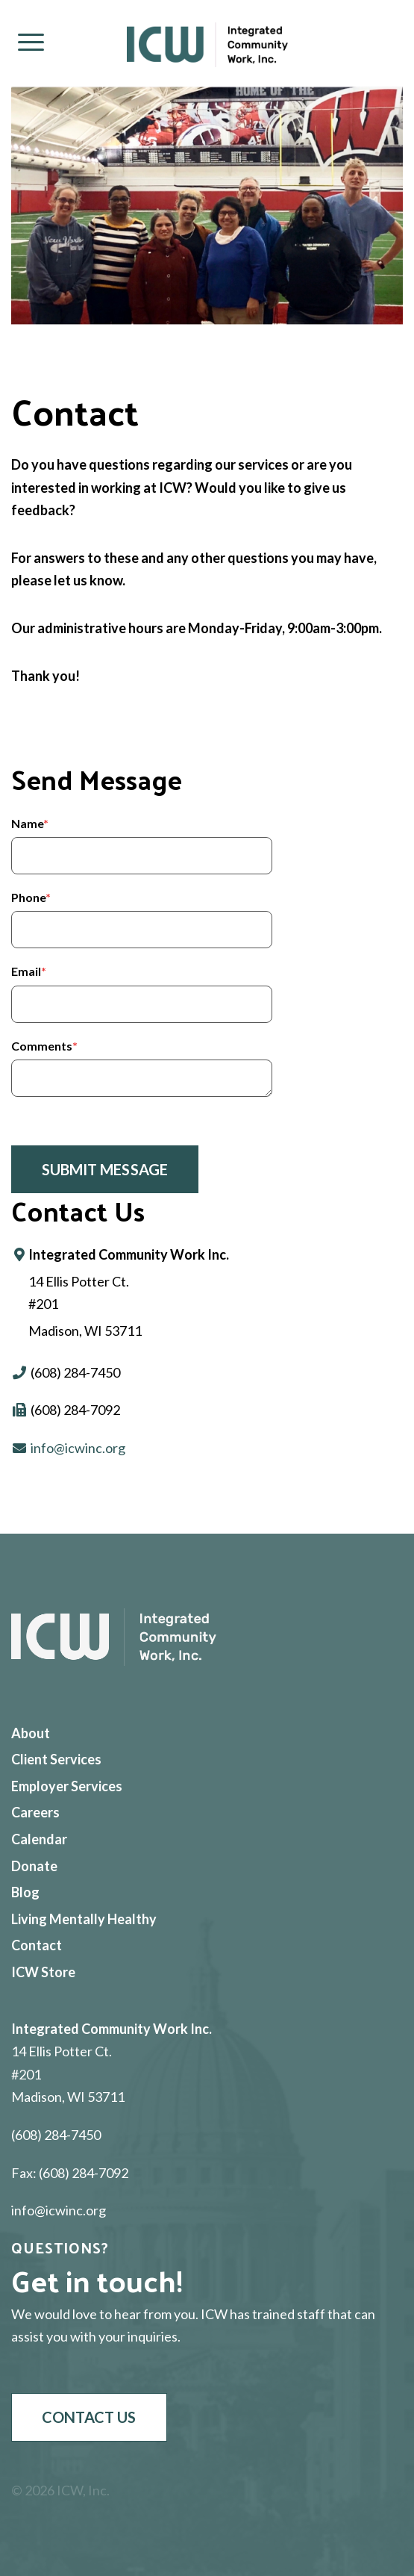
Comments (44, 1046)
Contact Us (89, 2417)
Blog (25, 1892)
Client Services (56, 1759)
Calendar (39, 1839)
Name (29, 823)
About (30, 1733)
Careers (35, 1812)
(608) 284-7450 (56, 2135)
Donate (34, 1866)
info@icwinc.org (78, 1448)
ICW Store (43, 1972)
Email (28, 971)
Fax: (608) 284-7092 (69, 2173)
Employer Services (66, 1786)
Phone (31, 897)
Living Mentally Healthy (84, 1919)
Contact (36, 1945)
